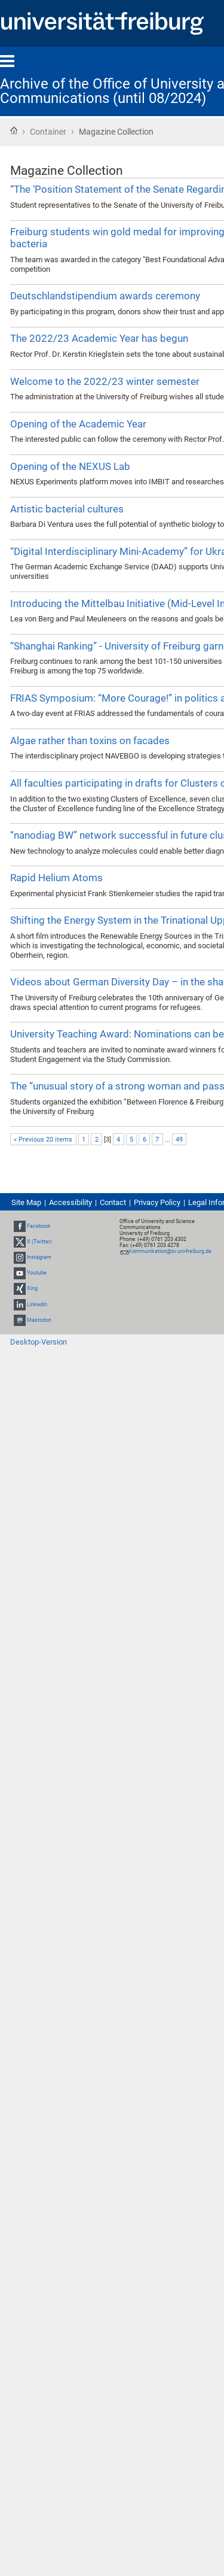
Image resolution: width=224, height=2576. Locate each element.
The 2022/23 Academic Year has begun (99, 338)
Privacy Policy (157, 1202)
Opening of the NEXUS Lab (70, 466)
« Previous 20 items (43, 1139)
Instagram (39, 1257)
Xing (32, 1289)
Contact (113, 1202)
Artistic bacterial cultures (67, 509)
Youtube (37, 1273)
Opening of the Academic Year (78, 424)
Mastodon (39, 1320)
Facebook (39, 1226)
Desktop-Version (38, 1341)
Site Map (26, 1202)
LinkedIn (37, 1304)
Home (13, 130)
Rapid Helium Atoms (56, 878)
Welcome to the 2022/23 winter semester (105, 381)
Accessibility (70, 1202)
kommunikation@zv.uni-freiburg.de (170, 1251)
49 (179, 1139)
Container (48, 131)
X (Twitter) (39, 1242)
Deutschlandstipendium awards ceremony (105, 296)
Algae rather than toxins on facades (90, 741)
